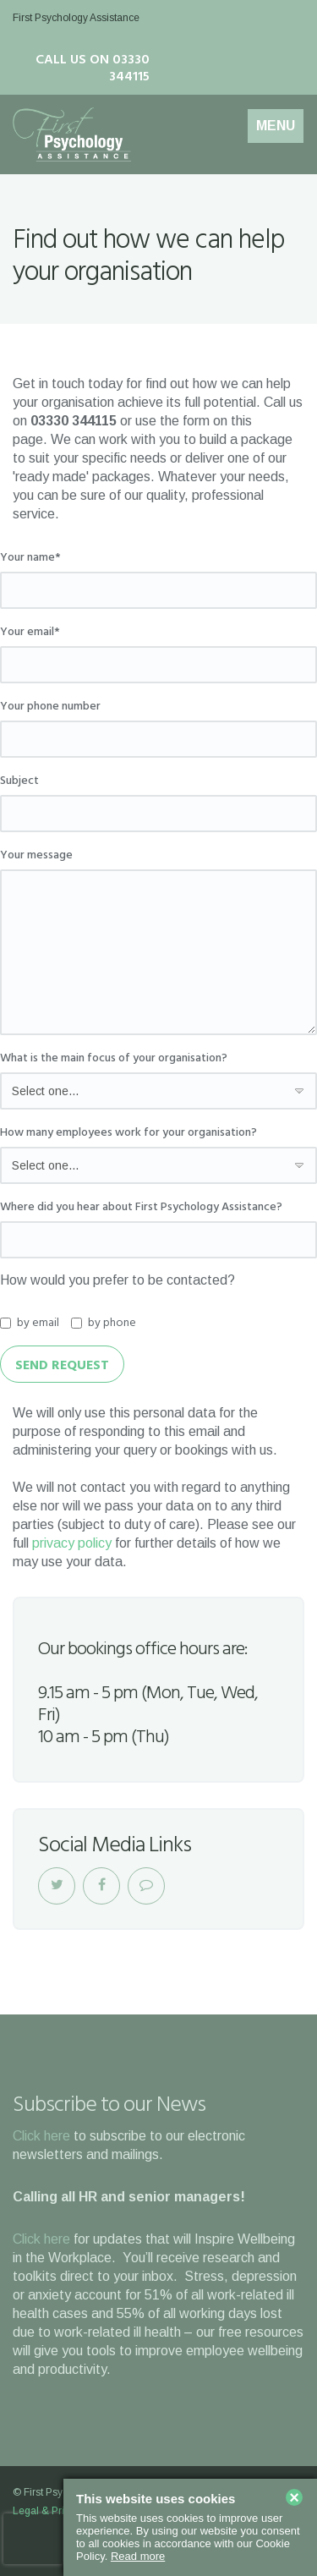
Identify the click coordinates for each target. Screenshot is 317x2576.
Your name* (30, 558)
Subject (19, 781)
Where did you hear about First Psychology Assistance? (141, 1207)
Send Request (62, 1366)
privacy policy (72, 1543)
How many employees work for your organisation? (128, 1133)
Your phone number (50, 707)
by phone (103, 1323)
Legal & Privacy (49, 2511)
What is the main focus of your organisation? (113, 1059)
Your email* (30, 632)
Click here (41, 2136)
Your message (36, 856)
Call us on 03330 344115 (93, 68)
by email (29, 1323)
